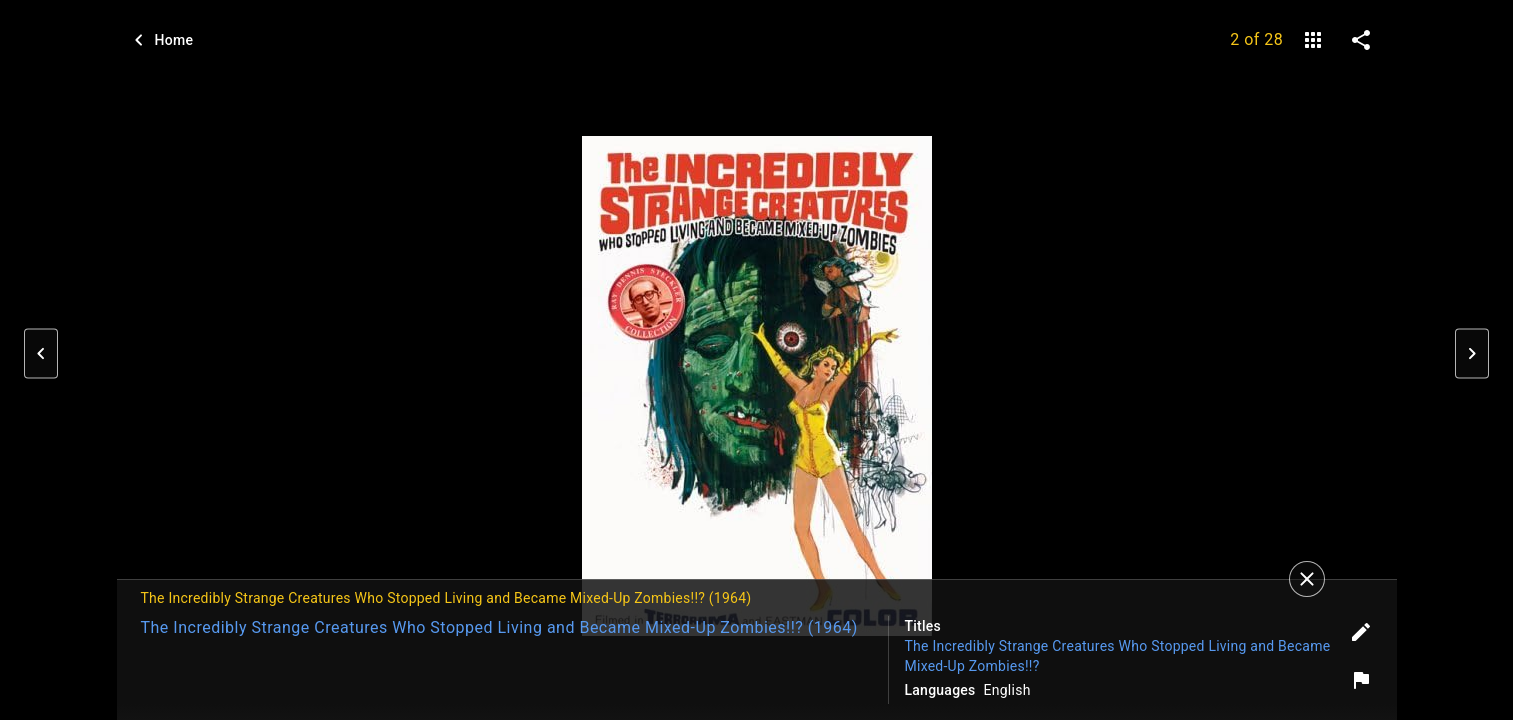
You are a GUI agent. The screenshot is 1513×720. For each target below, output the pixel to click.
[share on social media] (1361, 40)
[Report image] (1361, 680)
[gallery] (1313, 40)
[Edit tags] (1361, 632)
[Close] (1307, 579)
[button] (41, 354)
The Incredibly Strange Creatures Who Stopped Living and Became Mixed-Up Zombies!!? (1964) (499, 627)
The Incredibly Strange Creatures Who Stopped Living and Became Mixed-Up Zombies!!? (1118, 656)
